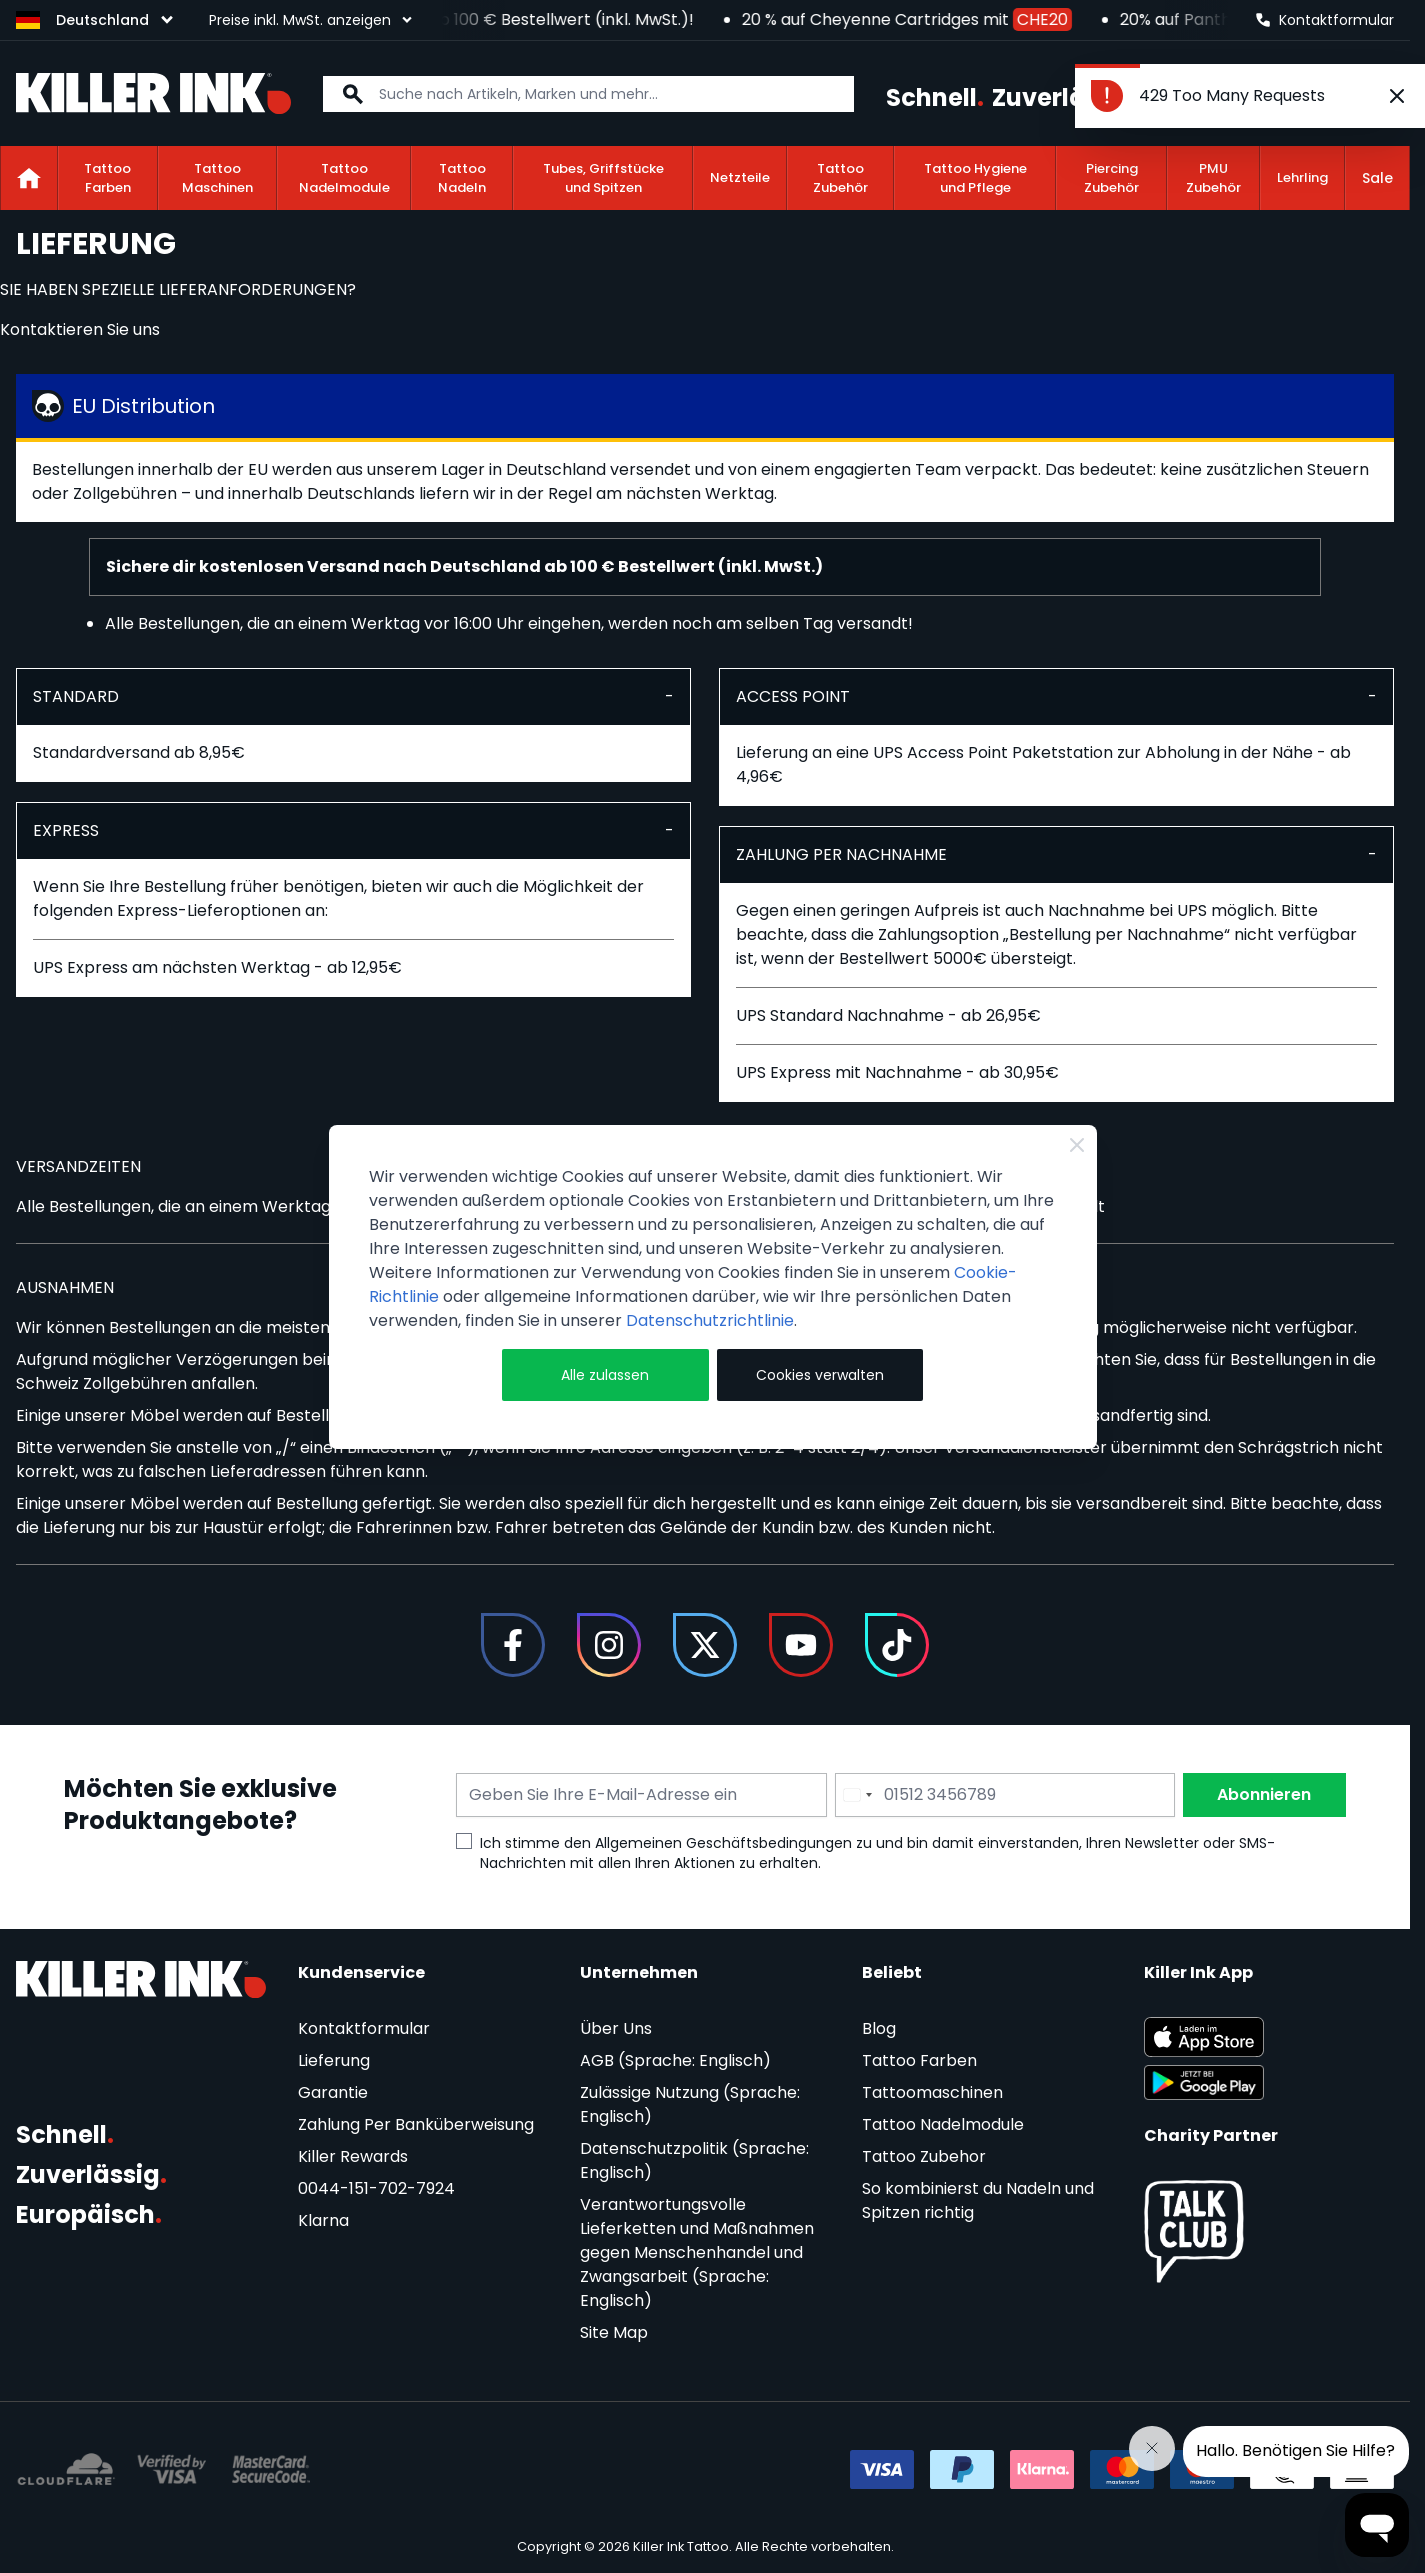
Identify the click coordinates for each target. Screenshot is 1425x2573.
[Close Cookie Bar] (1077, 1145)
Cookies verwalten (820, 1375)
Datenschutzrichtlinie (710, 1320)
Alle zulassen (605, 1375)
